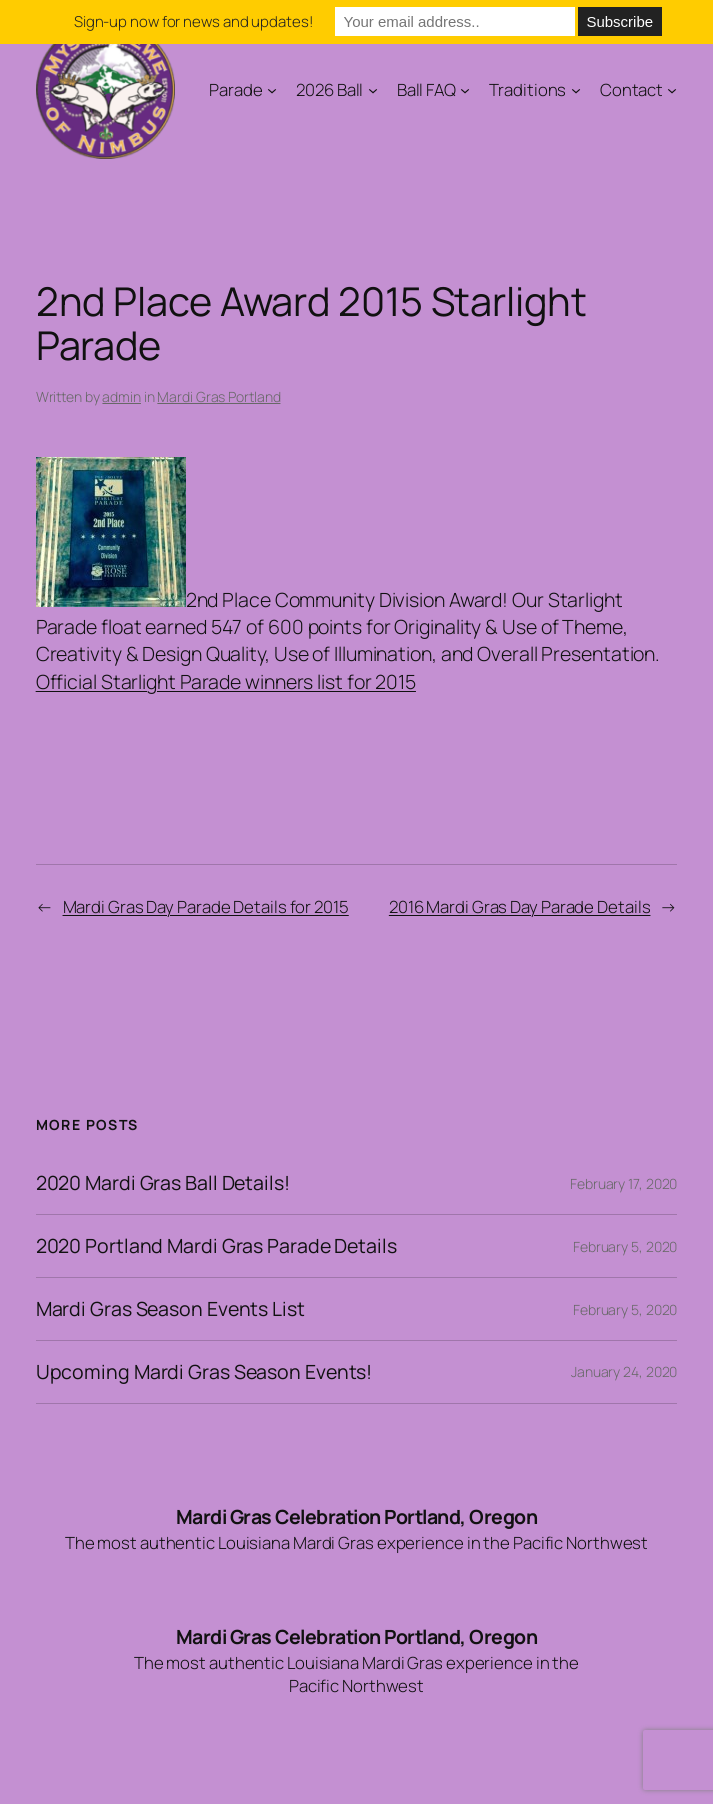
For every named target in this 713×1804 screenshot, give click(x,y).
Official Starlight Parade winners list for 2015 (226, 681)
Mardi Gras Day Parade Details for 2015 (206, 906)
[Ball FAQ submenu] (465, 89)
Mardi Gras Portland (218, 396)
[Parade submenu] (272, 89)
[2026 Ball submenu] (373, 89)
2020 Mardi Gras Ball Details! (163, 1183)
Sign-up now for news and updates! (193, 21)
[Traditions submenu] (576, 89)
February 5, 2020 (625, 1246)
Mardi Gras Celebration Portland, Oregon (357, 1516)
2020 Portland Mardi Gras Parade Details (216, 1246)
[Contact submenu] (672, 89)
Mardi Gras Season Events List (170, 1309)
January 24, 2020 (624, 1371)
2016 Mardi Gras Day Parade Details (520, 906)
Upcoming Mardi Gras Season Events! (204, 1372)
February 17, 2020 (623, 1183)
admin (121, 396)
